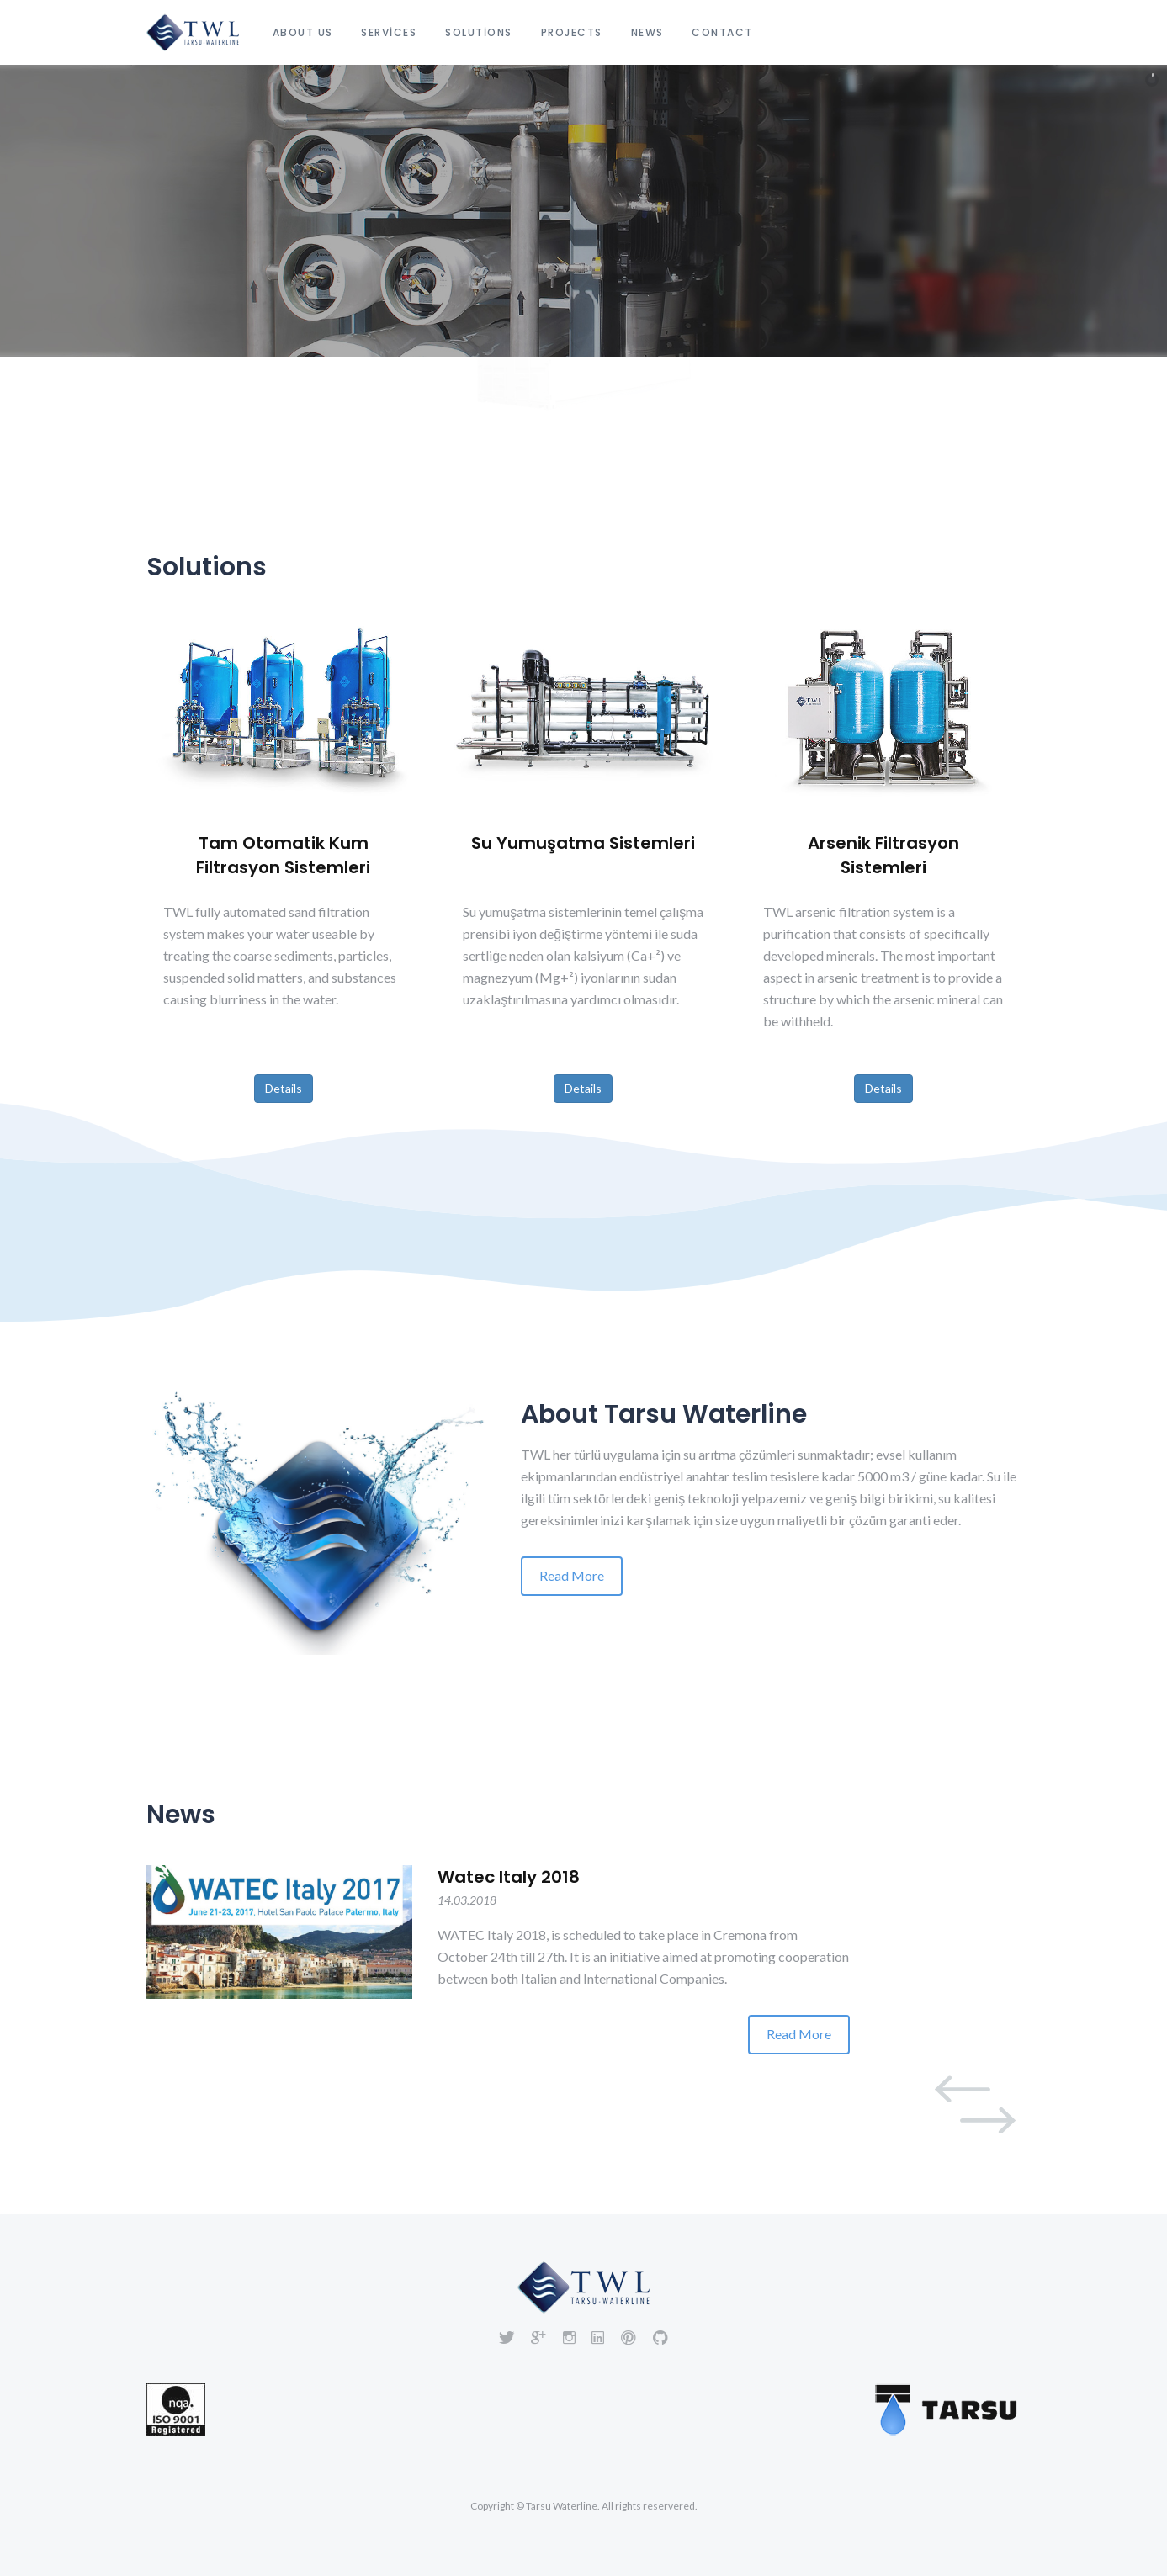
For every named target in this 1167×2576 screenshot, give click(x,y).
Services (388, 32)
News (647, 32)
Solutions (478, 32)
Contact (722, 32)
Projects (571, 32)
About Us (303, 32)
